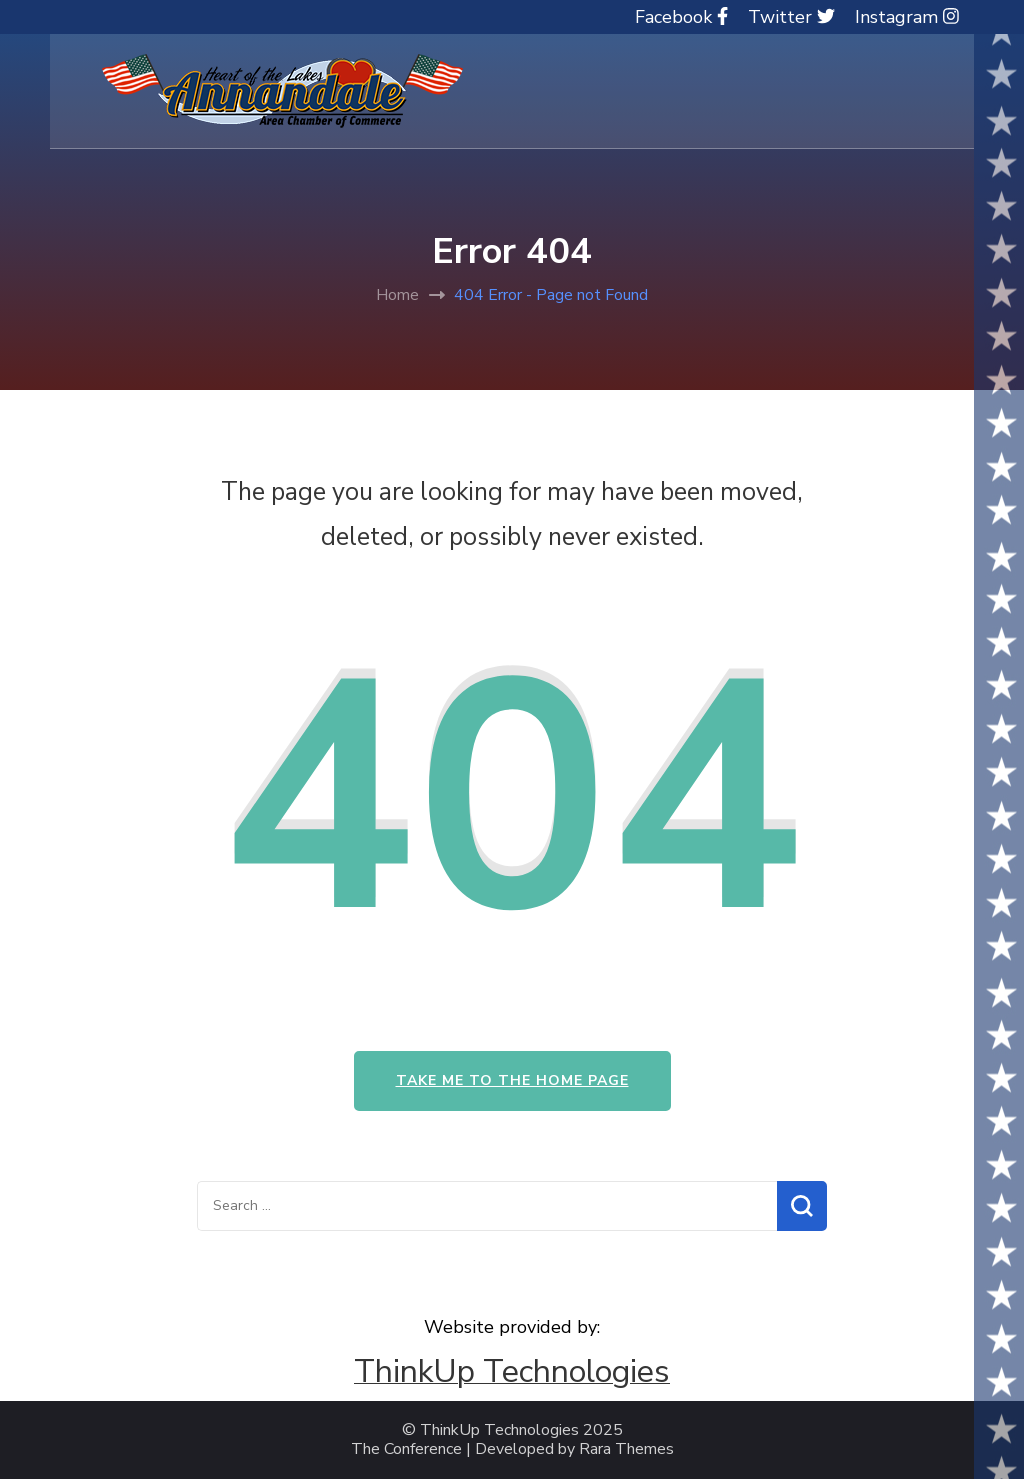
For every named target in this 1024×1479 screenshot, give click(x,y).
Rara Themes (626, 1449)
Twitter (791, 17)
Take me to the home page (512, 1080)
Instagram (907, 17)
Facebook (681, 17)
